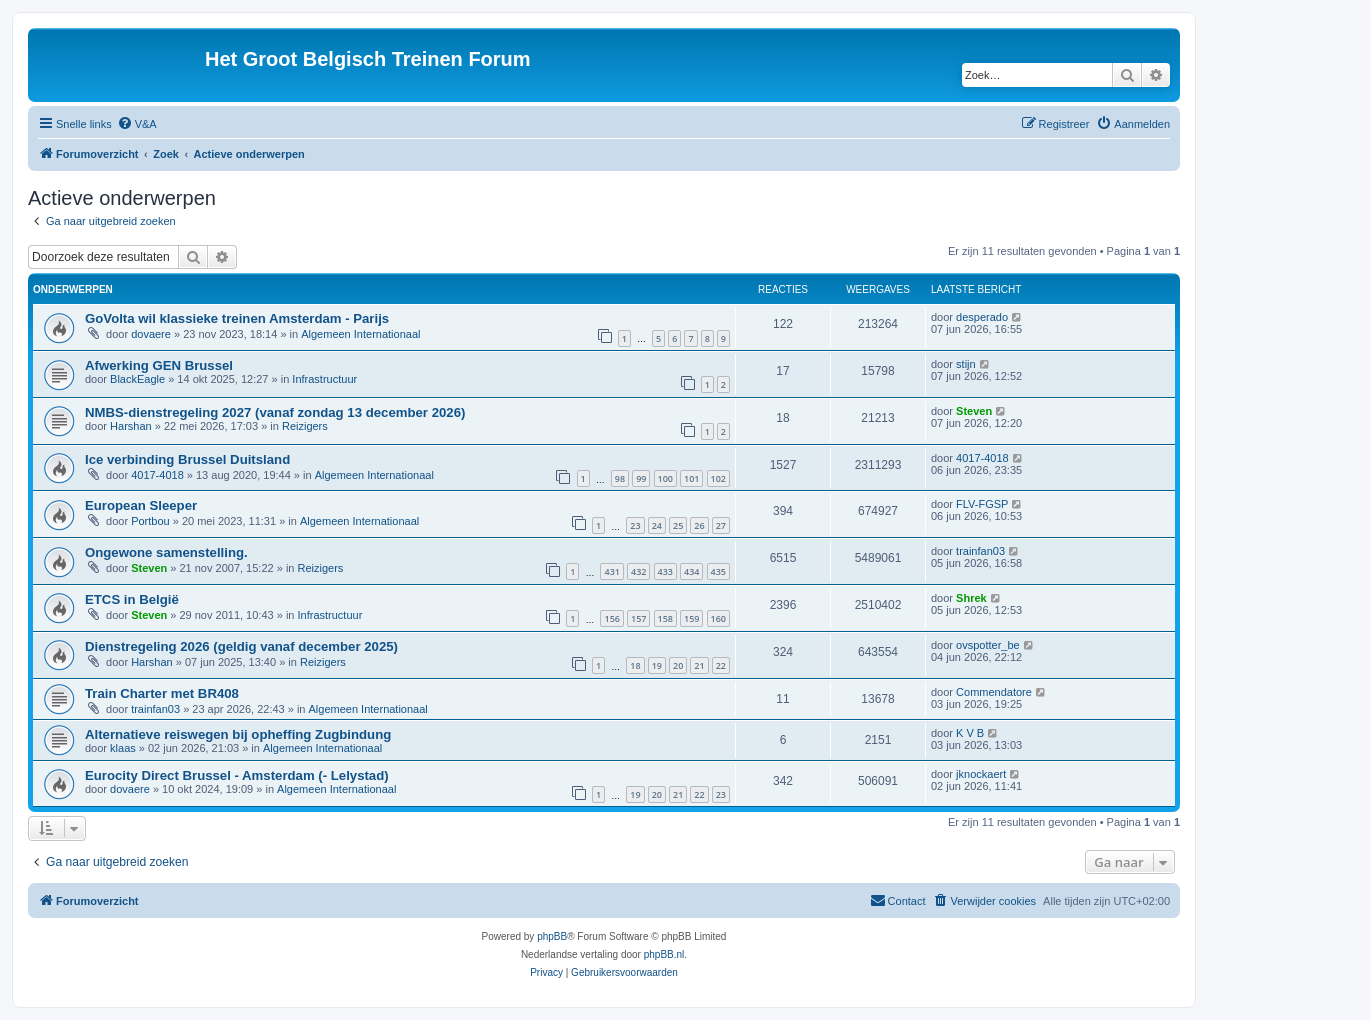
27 (721, 525)
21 (699, 665)
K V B (970, 733)
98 (620, 478)
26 (699, 525)
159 (691, 618)
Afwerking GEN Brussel (159, 365)
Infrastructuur (324, 379)
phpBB (552, 936)
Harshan (131, 426)
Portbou (150, 521)
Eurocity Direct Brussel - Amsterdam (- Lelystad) (237, 775)
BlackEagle (137, 379)
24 (657, 525)
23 (635, 525)
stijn (966, 364)
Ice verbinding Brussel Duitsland (187, 459)
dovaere (151, 334)
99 (641, 478)
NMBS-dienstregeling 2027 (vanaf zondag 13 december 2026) (275, 412)
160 (718, 618)
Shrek (971, 598)
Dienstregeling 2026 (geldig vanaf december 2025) (241, 646)
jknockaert (981, 774)
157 (638, 618)
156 (611, 618)
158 (665, 618)
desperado (982, 317)
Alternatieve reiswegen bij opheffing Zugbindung (238, 734)
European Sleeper (141, 505)
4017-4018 (157, 475)
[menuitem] (137, 124)
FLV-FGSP (982, 504)
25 (678, 525)
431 (611, 571)
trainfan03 (980, 551)
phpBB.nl (664, 954)
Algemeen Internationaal (360, 334)
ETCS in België (132, 599)
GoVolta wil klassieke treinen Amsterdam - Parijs (237, 318)
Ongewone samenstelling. (166, 552)
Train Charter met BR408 (162, 693)
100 (665, 478)
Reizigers (305, 426)
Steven (974, 411)
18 (635, 665)
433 (665, 571)
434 (691, 571)
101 (691, 478)
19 (657, 665)
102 (718, 478)
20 (678, 665)
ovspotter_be (988, 645)
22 (721, 665)
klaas (123, 748)
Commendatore (994, 692)
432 (638, 571)
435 (718, 571)
